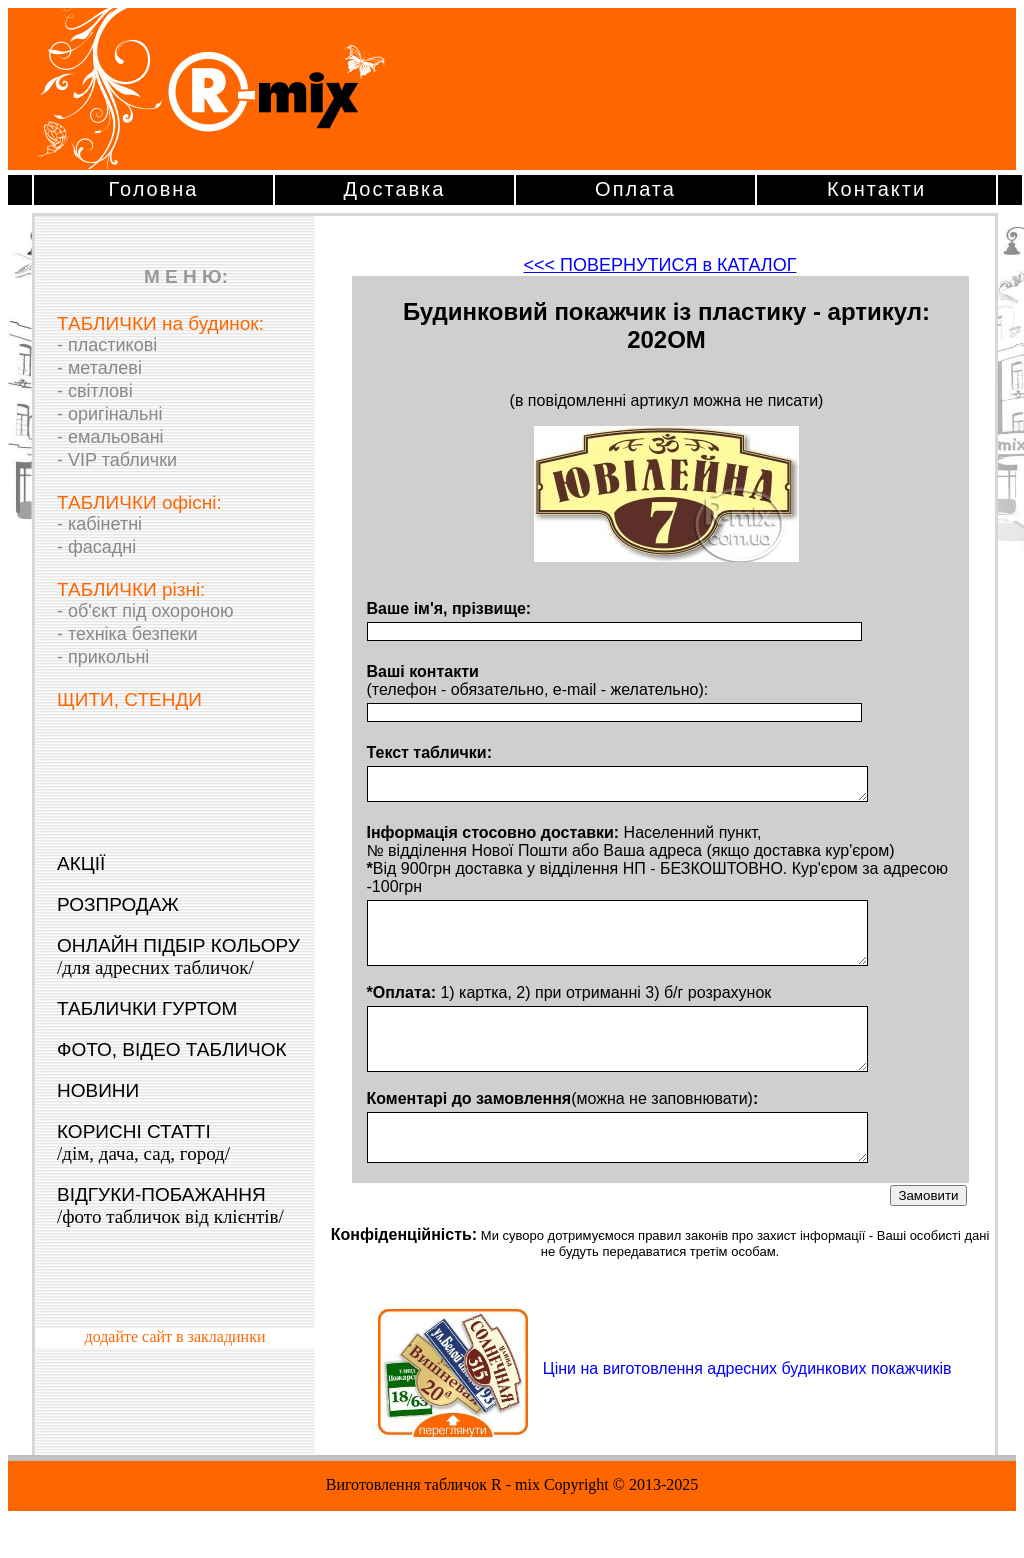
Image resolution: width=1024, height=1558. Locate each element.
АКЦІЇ (81, 863)
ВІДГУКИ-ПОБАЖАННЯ (170, 1205)
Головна (154, 189)
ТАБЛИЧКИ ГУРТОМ (147, 1008)
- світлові (95, 391)
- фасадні (96, 547)
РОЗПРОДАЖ (118, 904)
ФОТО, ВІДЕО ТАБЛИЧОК (172, 1049)
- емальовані (110, 437)
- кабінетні (99, 524)
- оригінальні (109, 414)
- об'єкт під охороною (145, 611)
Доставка (395, 189)
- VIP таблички (117, 460)
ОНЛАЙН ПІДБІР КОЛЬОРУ (178, 956)
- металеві (99, 368)
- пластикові (107, 345)
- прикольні (103, 657)
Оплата (635, 189)
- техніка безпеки (127, 634)
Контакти (876, 189)
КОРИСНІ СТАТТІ (143, 1142)
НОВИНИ (98, 1090)
